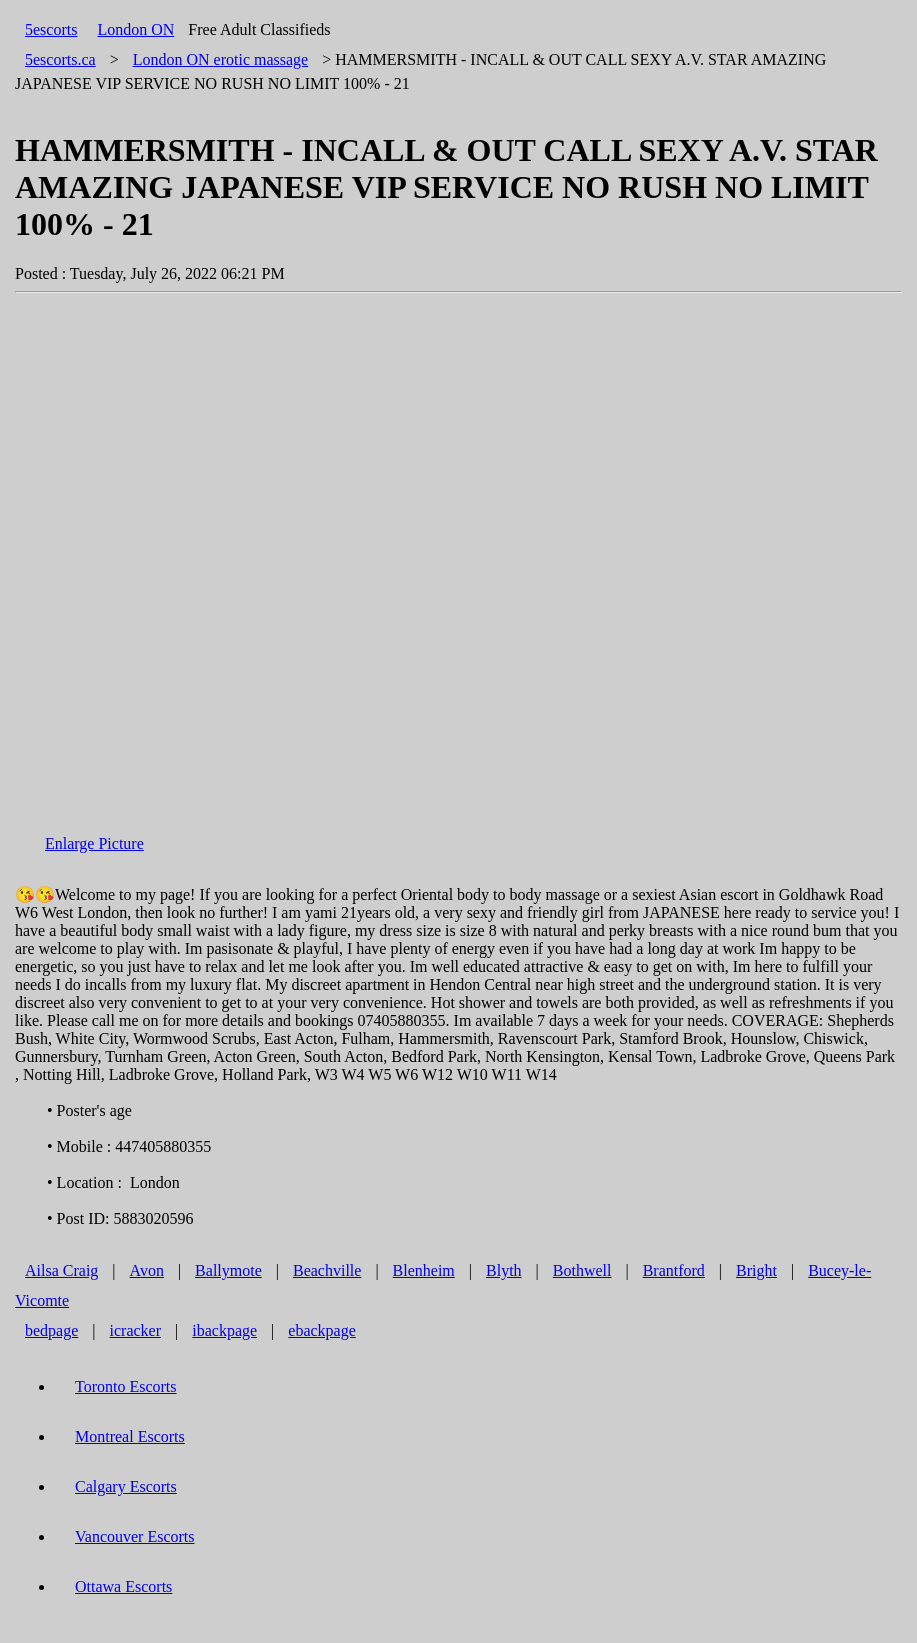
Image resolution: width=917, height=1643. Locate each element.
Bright (756, 1270)
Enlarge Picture (94, 843)
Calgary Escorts (126, 1486)
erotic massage (221, 59)
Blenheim (424, 1270)
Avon (147, 1270)
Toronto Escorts (126, 1386)
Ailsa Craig (61, 1270)
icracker (136, 1330)
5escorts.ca (60, 59)
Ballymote (228, 1270)
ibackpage (224, 1330)
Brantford (674, 1270)
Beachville (327, 1270)
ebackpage (322, 1330)
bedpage (51, 1330)
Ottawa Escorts (123, 1586)
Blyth (504, 1270)
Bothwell (582, 1270)
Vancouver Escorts (135, 1536)
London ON (135, 29)
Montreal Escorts (130, 1436)
